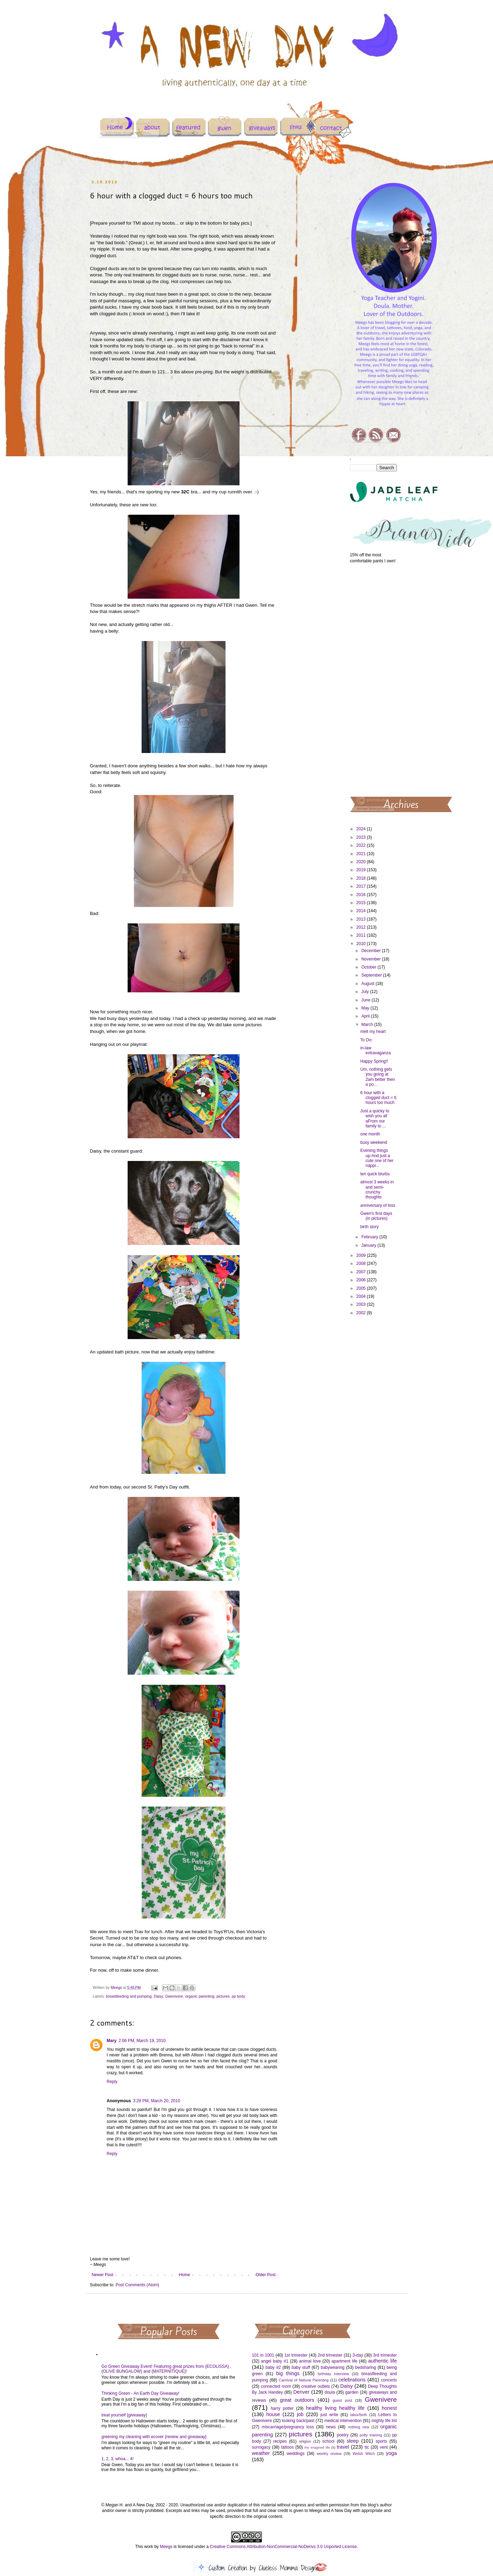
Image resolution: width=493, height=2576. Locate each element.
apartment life (344, 2361)
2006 (361, 1280)
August (368, 983)
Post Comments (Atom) (137, 2284)
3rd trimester (385, 2355)
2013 (361, 919)
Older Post (266, 2274)
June (366, 1000)
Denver (301, 2392)
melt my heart (373, 1031)
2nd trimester (330, 2355)
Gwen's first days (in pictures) (376, 1216)
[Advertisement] (373, 679)
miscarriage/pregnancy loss (288, 2426)
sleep (352, 2441)
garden (351, 2392)
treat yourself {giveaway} (124, 2415)
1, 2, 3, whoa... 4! (117, 2458)
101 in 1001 (263, 2355)
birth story (369, 1226)
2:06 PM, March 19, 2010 (142, 2040)
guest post (342, 2400)
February (370, 1236)
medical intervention (343, 2420)
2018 (361, 878)
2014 (361, 910)
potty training (371, 2435)
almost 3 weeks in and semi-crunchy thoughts (376, 1189)
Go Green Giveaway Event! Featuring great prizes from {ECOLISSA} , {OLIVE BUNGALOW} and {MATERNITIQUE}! (166, 2369)
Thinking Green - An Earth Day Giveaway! (140, 2393)
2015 (361, 902)
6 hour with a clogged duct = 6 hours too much (378, 1097)
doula (329, 2392)
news (331, 2426)
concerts (389, 2380)
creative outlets (315, 2386)
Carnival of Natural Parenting (304, 2380)
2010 (361, 943)
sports (381, 2441)
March (367, 1024)
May (365, 1008)
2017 (361, 886)
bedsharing (365, 2367)
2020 (361, 861)
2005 (361, 1288)
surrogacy (261, 2447)
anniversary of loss (377, 1205)
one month (370, 1134)
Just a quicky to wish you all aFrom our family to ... (374, 1118)
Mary (111, 2040)
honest (389, 2408)
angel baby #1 (274, 2361)
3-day (357, 2355)
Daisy (158, 1996)
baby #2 (273, 2367)
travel (343, 2447)
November (371, 959)
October (369, 967)
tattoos (287, 2447)
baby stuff (301, 2367)
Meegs (166, 2546)
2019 (361, 869)
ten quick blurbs (375, 1173)
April (366, 1016)
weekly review (329, 2453)
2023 (361, 837)
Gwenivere (174, 1996)
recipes (280, 2441)
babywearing (332, 2367)
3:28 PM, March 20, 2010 (156, 2100)
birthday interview (333, 2374)
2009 (361, 1255)
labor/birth (358, 2415)
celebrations (352, 2380)
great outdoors (297, 2400)
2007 (361, 1271)
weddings (296, 2453)
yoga (391, 2453)
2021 (361, 853)
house (273, 2414)
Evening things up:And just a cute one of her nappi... (376, 1158)
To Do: (366, 1039)
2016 (361, 894)
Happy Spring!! (374, 1061)
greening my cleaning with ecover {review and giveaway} (154, 2436)
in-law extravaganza (375, 1050)
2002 (361, 1312)
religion (305, 2441)
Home (184, 2274)
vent (384, 2447)
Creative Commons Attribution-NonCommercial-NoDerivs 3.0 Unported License (283, 2546)
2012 (361, 927)
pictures (223, 1996)
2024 (361, 828)
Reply (112, 2081)
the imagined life (317, 2447)
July (365, 991)
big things (288, 2373)
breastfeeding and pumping (129, 1996)
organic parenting (199, 1996)
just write (329, 2414)
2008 (361, 1263)
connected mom (276, 2386)
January (369, 1245)
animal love (310, 2361)
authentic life (382, 2361)
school (328, 2441)
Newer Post (102, 2274)
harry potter (282, 2408)
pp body (238, 1996)
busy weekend (373, 1142)
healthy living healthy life (335, 2408)
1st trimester (296, 2355)
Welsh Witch (364, 2453)
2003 (361, 1304)
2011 (361, 935)
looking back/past (298, 2420)
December (371, 950)
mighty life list (384, 2420)
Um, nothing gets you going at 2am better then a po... (377, 1077)
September (372, 975)
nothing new (358, 2427)
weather (261, 2453)
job (300, 2414)
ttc (367, 2447)
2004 (361, 1296)
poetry (342, 2435)
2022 (361, 845)
